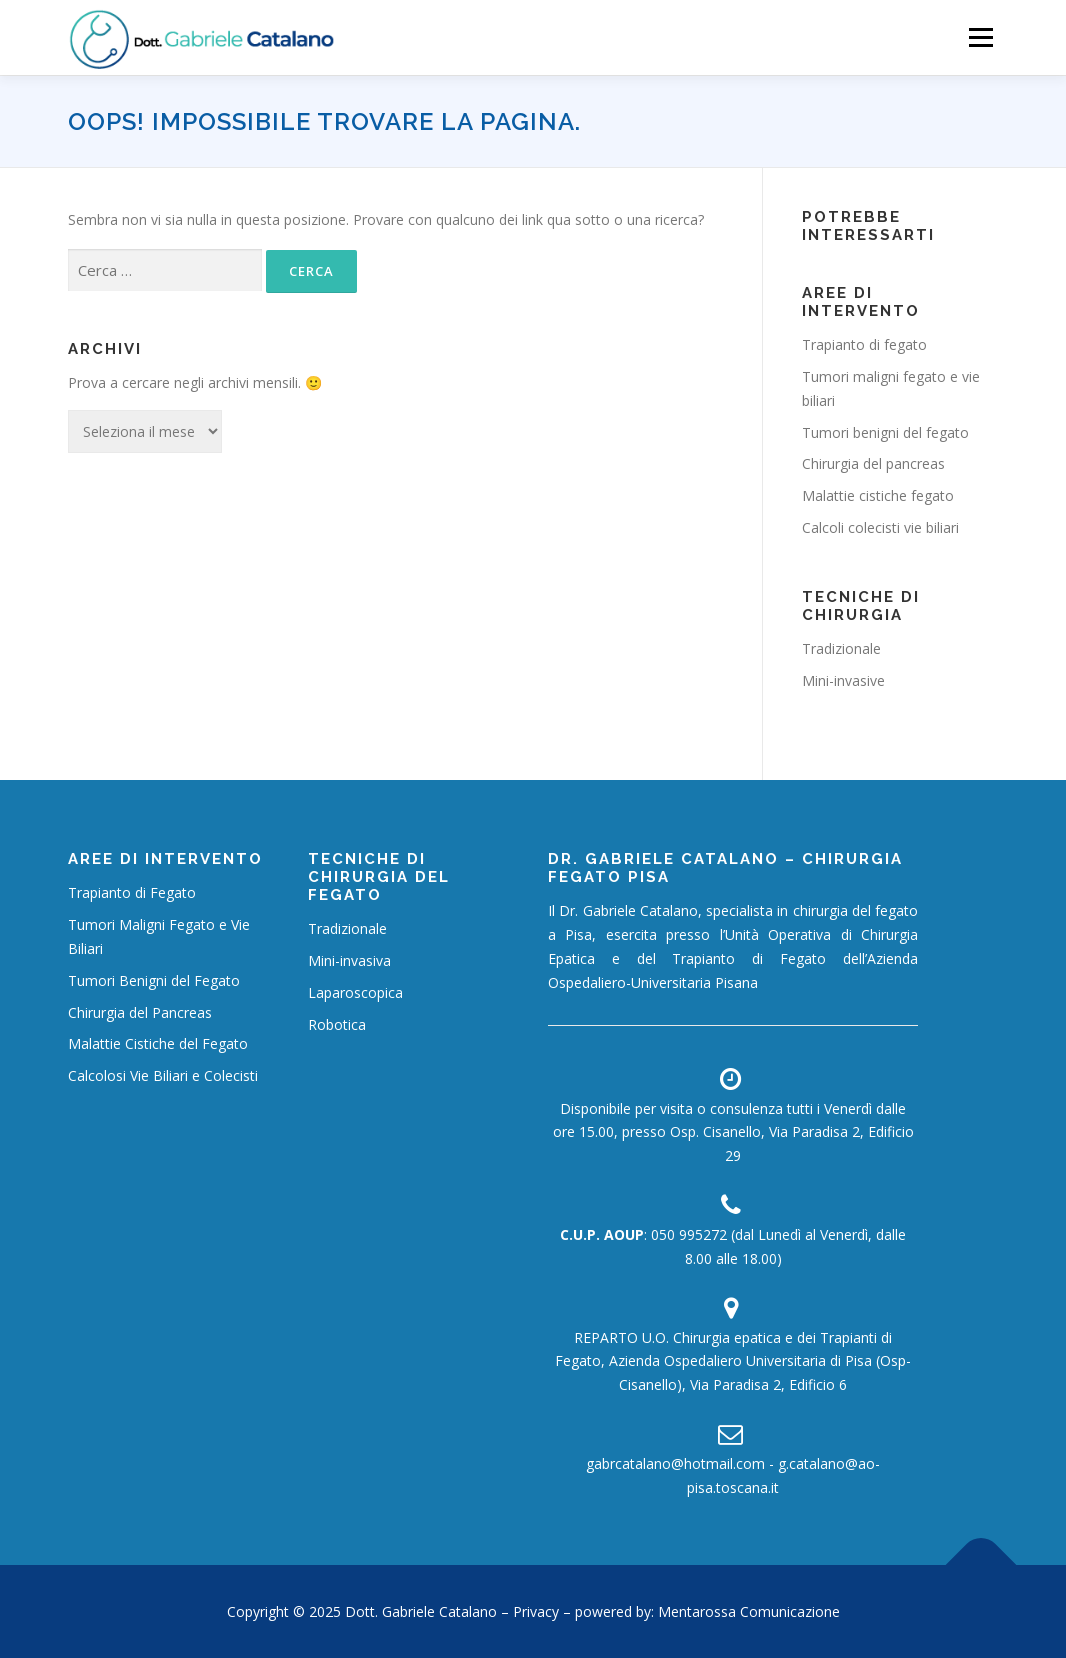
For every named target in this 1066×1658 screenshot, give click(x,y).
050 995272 (689, 1234)
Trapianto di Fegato (132, 892)
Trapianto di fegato (864, 344)
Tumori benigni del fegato (885, 432)
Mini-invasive (843, 680)
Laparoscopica (355, 992)
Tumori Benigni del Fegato (154, 980)
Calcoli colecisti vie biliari (880, 527)
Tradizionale (841, 648)
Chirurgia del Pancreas (140, 1012)
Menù (980, 37)
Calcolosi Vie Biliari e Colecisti (163, 1075)
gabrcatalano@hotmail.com (675, 1463)
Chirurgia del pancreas (873, 463)
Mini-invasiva (349, 960)
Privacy (538, 1611)
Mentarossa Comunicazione (749, 1611)
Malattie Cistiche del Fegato (158, 1043)
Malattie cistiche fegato (878, 495)
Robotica (337, 1024)
